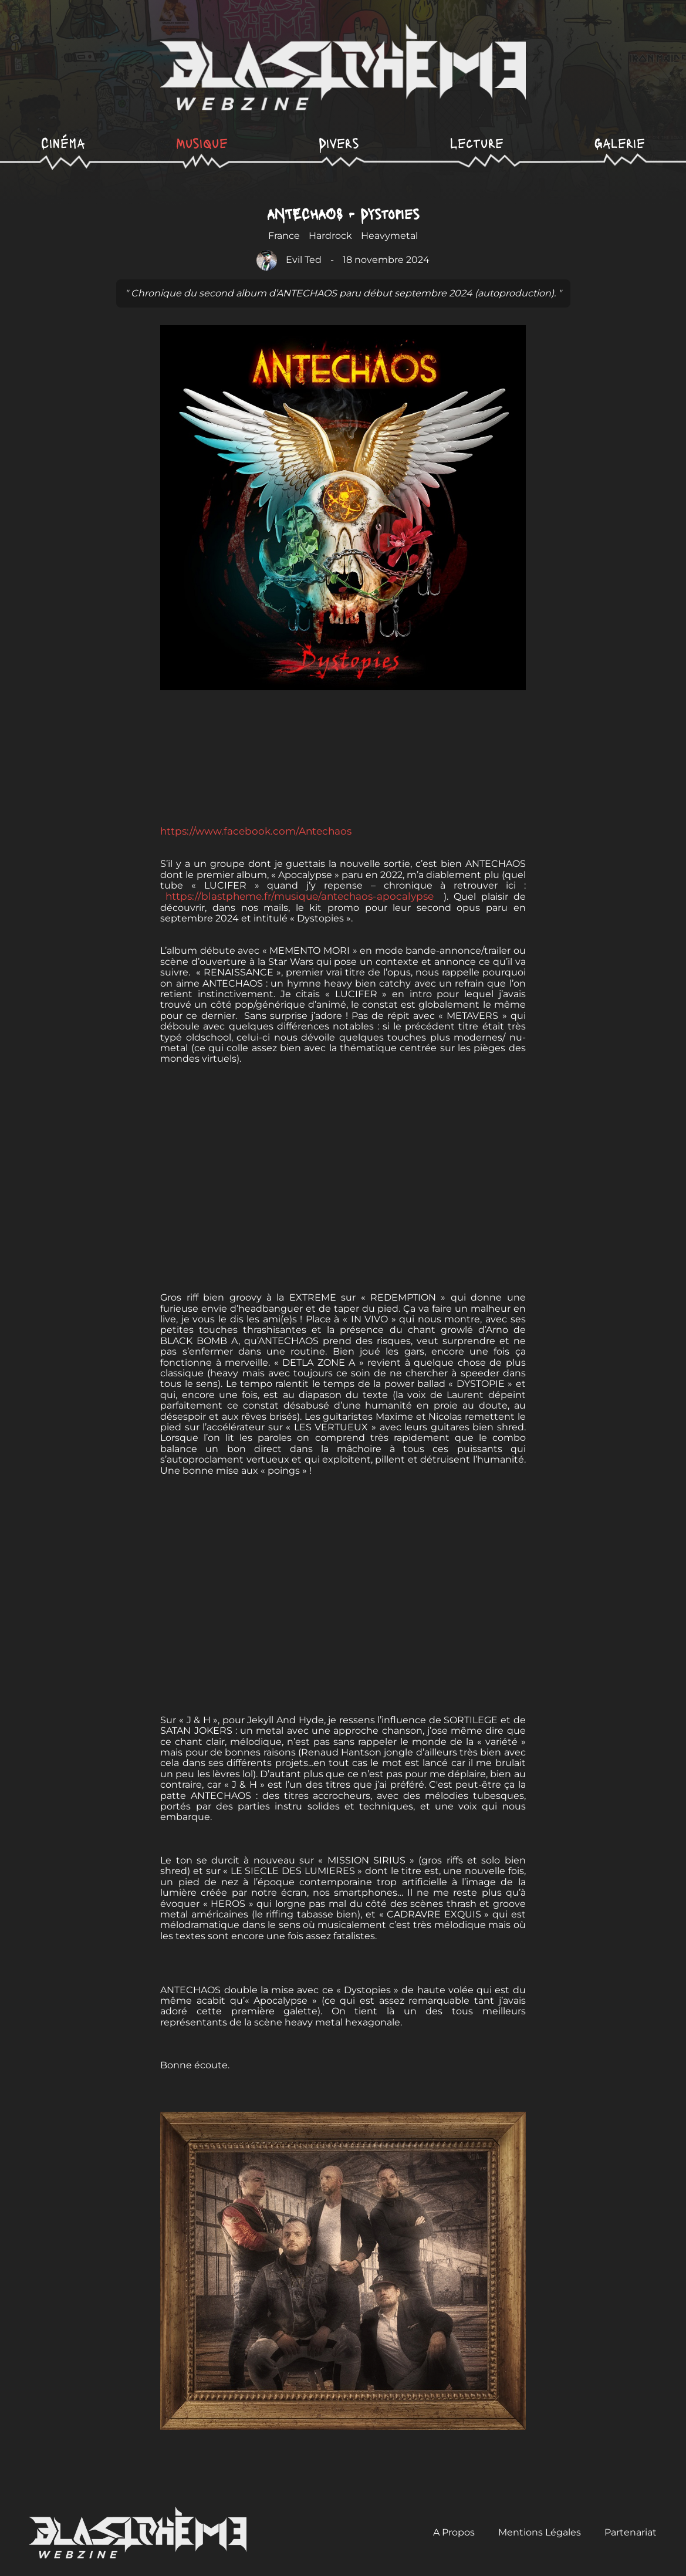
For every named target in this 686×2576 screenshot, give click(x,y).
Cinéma (63, 142)
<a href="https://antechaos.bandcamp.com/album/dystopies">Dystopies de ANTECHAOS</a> (342, 766)
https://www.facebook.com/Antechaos (257, 831)
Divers (339, 142)
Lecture (476, 142)
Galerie (619, 142)
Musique (202, 142)
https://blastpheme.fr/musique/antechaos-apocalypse (302, 896)
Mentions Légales (539, 2532)
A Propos (454, 2532)
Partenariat (630, 2532)
